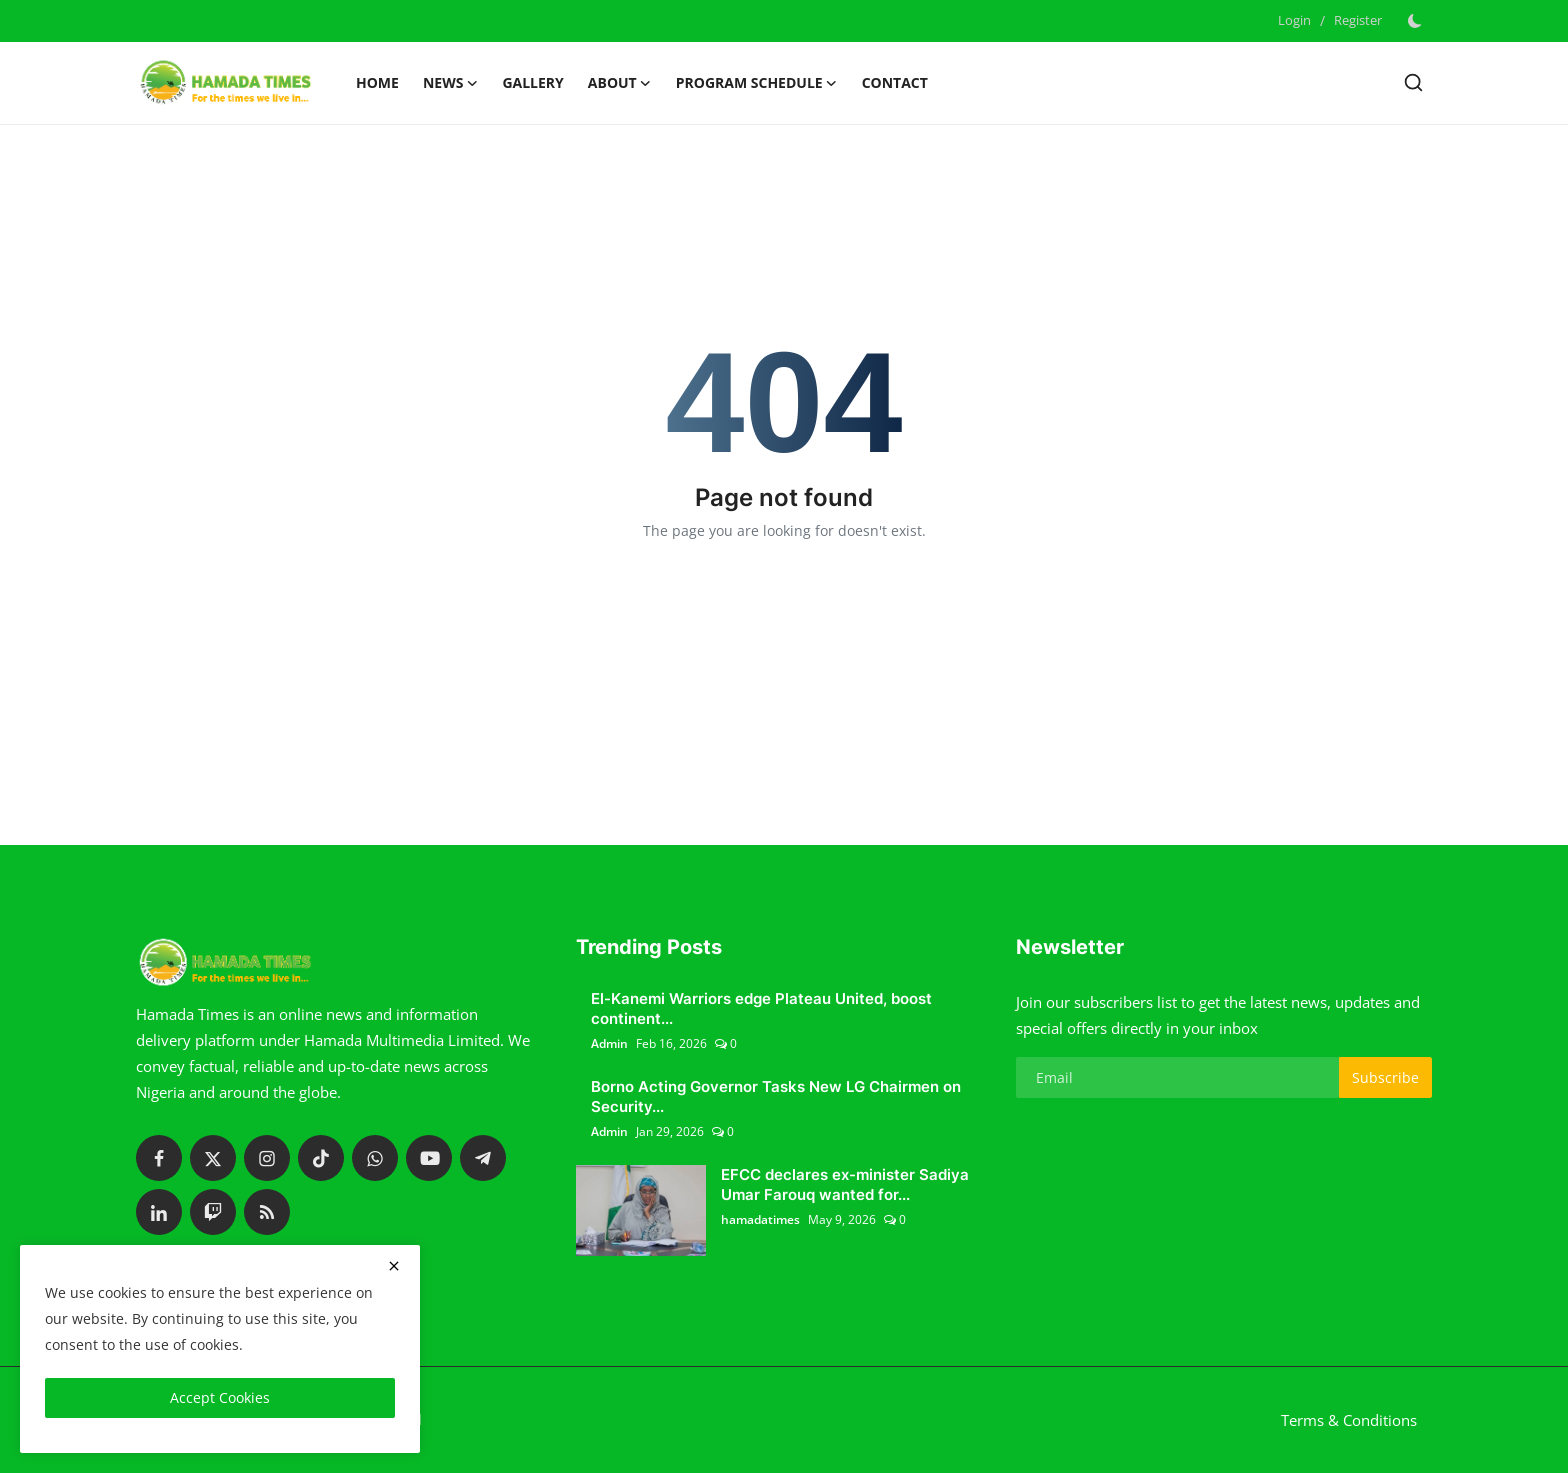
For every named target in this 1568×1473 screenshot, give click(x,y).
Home (377, 82)
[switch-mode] (1417, 21)
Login (1294, 20)
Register (1358, 20)
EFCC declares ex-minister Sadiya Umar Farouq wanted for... (845, 1184)
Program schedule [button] (757, 83)
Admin (609, 1043)
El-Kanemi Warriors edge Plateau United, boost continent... (761, 1008)
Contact (895, 82)
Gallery (532, 82)
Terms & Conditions (1349, 1420)
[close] (394, 1266)
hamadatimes (760, 1219)
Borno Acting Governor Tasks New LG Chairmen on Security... (776, 1096)
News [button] (450, 83)
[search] (1413, 82)
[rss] (267, 1212)
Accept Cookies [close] (220, 1397)
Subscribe (1385, 1077)
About (620, 83)
